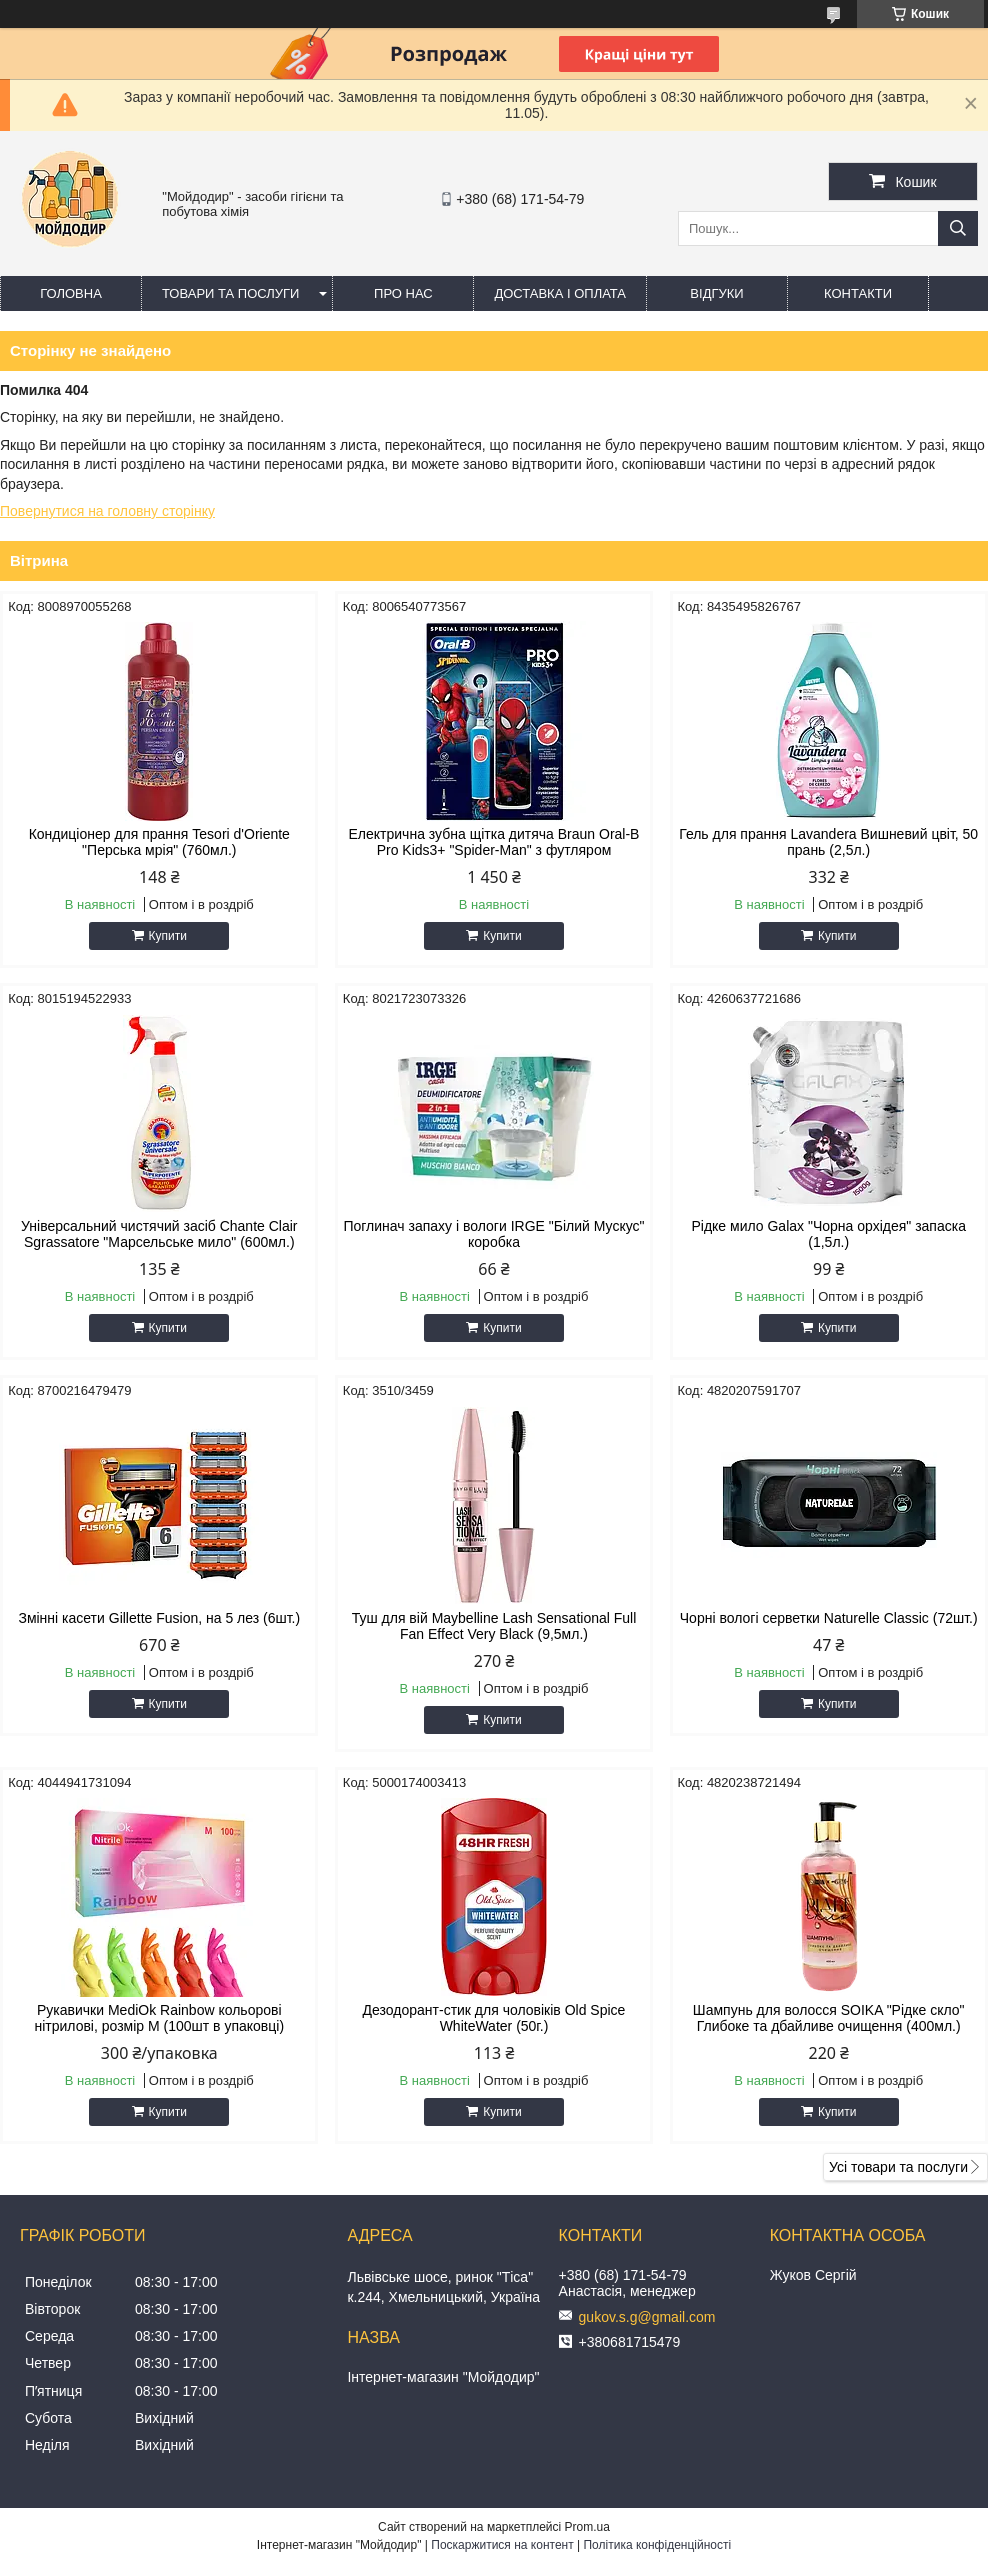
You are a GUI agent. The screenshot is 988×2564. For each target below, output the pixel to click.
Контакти (858, 293)
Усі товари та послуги (898, 2167)
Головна (71, 293)
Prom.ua (587, 2527)
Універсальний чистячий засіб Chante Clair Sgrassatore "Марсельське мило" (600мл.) (159, 1234)
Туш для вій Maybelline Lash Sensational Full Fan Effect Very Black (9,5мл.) (494, 1626)
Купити (168, 936)
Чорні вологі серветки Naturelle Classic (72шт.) (829, 1618)
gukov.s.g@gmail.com (647, 2317)
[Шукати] (958, 228)
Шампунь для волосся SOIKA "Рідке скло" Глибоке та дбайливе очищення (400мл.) (829, 2018)
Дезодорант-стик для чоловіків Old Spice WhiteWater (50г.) (494, 2018)
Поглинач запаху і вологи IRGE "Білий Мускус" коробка (493, 1234)
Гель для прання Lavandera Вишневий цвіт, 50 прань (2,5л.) (828, 842)
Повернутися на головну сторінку (107, 511)
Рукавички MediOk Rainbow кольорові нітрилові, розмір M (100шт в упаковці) (159, 2018)
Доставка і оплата (560, 293)
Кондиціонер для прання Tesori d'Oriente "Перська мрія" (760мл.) (159, 842)
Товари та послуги (230, 293)
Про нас (403, 293)
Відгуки (716, 293)
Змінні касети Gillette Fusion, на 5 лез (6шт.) (159, 1618)
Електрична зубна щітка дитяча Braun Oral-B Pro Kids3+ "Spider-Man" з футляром (494, 842)
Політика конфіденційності (657, 2545)
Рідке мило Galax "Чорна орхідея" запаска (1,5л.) (828, 1234)
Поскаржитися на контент (502, 2545)
